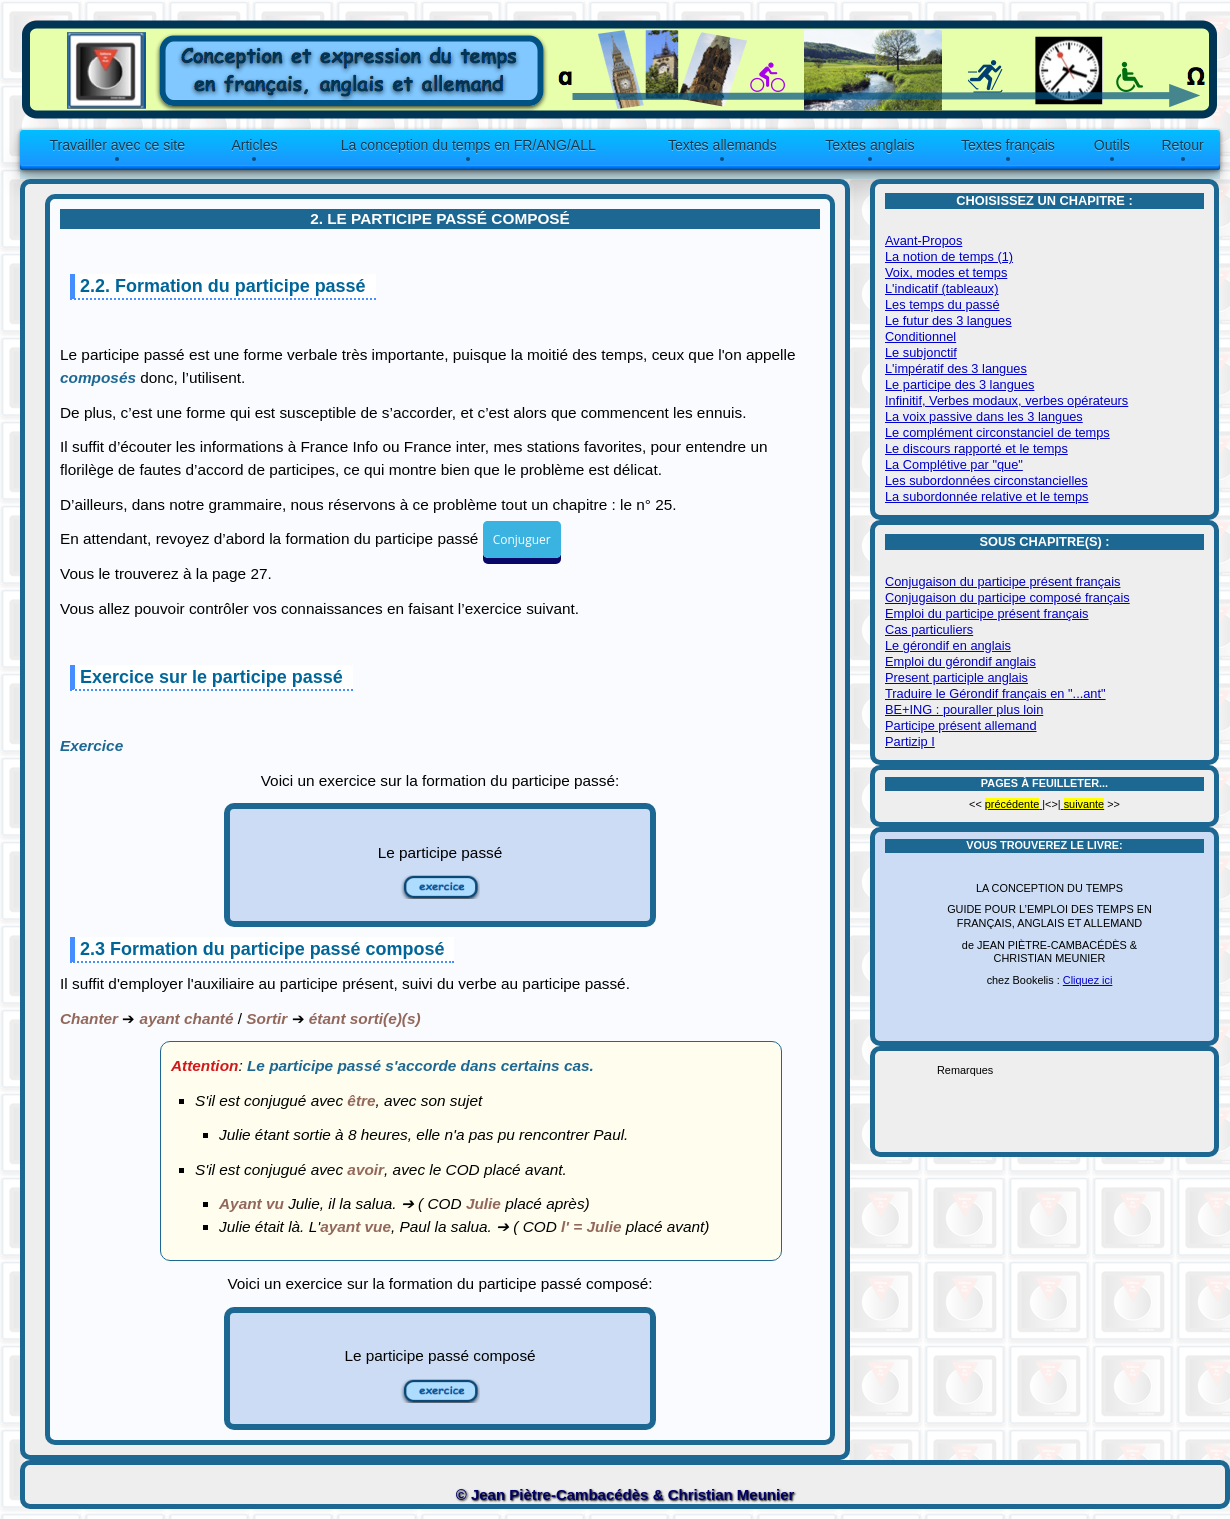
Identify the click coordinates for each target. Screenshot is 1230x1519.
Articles (254, 145)
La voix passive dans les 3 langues (984, 416)
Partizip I (910, 741)
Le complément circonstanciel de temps (997, 432)
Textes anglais (869, 145)
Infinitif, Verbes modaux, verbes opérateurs (1006, 400)
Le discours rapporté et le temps (976, 448)
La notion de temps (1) (949, 256)
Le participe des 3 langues (959, 384)
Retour (1182, 145)
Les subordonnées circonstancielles (986, 480)
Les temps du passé (942, 304)
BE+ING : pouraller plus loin (964, 709)
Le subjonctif (921, 352)
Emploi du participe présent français (986, 613)
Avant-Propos (923, 240)
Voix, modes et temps (946, 272)
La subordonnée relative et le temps (986, 496)
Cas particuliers (929, 629)
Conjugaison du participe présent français (1002, 581)
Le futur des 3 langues (948, 320)
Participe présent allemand (961, 725)
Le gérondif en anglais (948, 645)
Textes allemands (722, 145)
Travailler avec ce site (117, 145)
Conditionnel (920, 336)
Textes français (1008, 145)
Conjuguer (522, 539)
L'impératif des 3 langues (956, 368)
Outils (1112, 145)
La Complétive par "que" (954, 464)
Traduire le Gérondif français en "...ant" (995, 693)
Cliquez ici (1088, 980)
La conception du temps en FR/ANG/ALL (468, 145)
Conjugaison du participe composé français (1007, 597)
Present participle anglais (956, 677)
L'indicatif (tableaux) (941, 288)
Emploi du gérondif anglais (960, 661)
